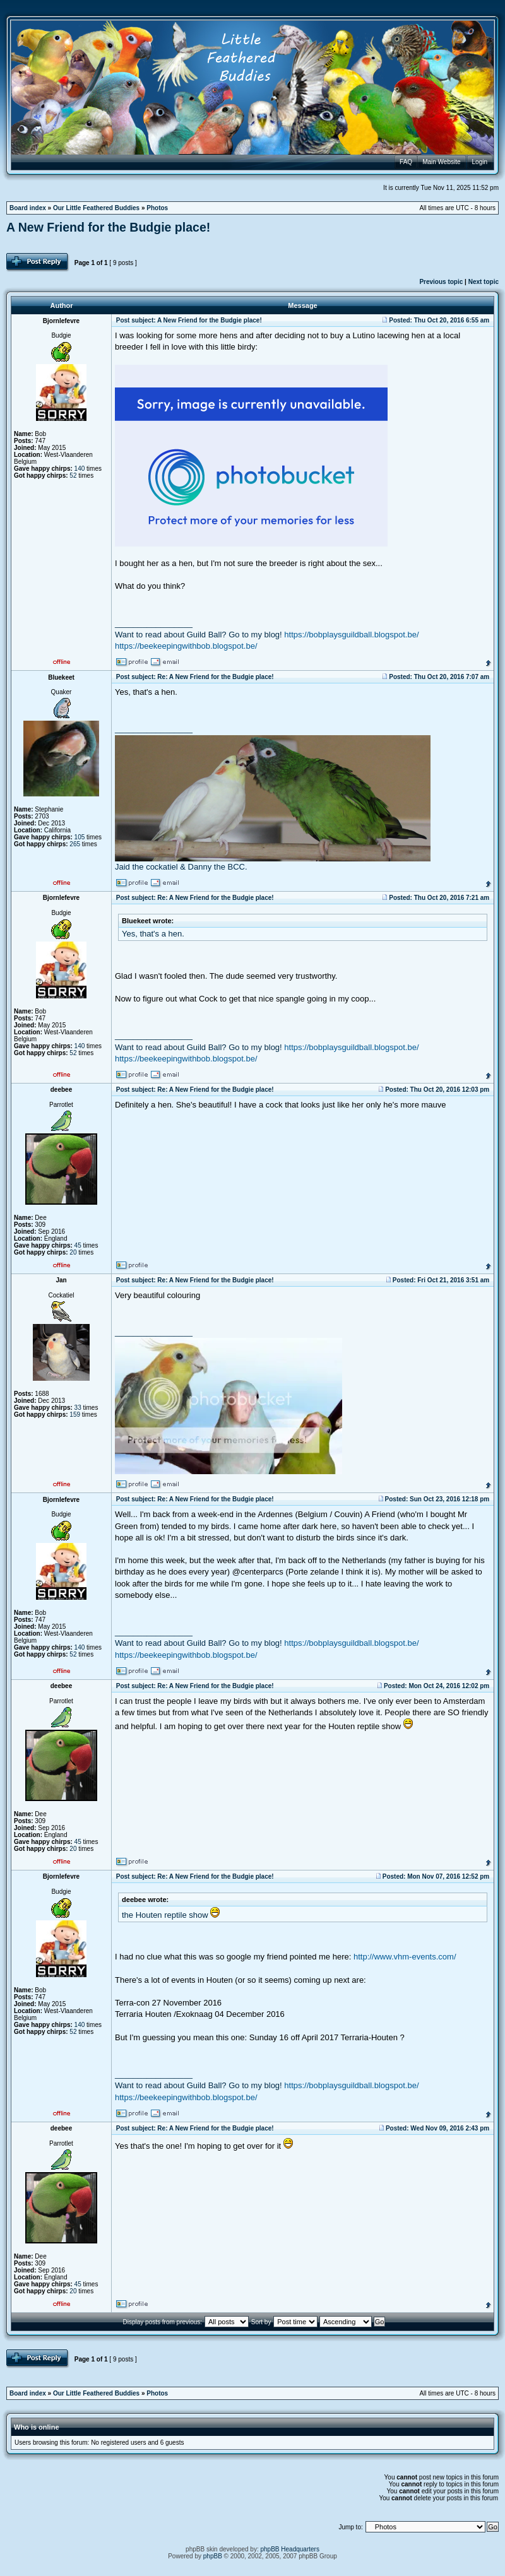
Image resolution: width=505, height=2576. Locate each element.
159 (74, 1414)
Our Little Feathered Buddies (96, 207)
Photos (157, 207)
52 (72, 475)
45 (77, 1245)
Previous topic (441, 281)
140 (79, 468)
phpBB (212, 2556)
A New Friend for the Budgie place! (108, 227)
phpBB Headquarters (290, 2549)
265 (74, 844)
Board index (27, 207)
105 (79, 837)
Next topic (483, 281)
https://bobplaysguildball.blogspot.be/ (351, 634)
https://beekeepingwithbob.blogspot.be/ (186, 646)
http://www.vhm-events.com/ (405, 1956)
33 (77, 1407)
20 (72, 1252)
